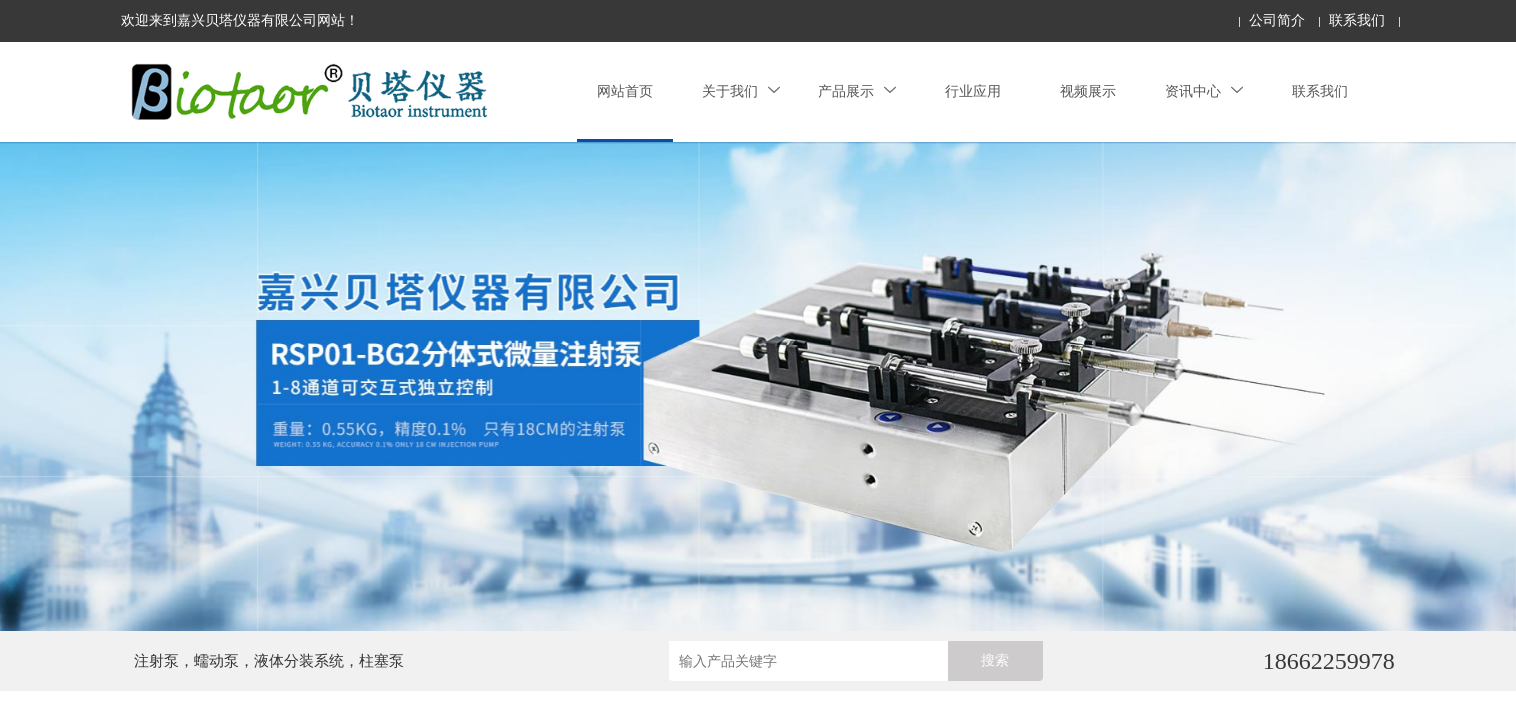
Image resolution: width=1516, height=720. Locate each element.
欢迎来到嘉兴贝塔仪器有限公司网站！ (240, 20)
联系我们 (1357, 20)
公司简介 (1277, 20)
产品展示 (857, 91)
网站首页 (625, 91)
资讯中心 (1204, 91)
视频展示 (1088, 91)
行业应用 (973, 91)
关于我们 (741, 91)
